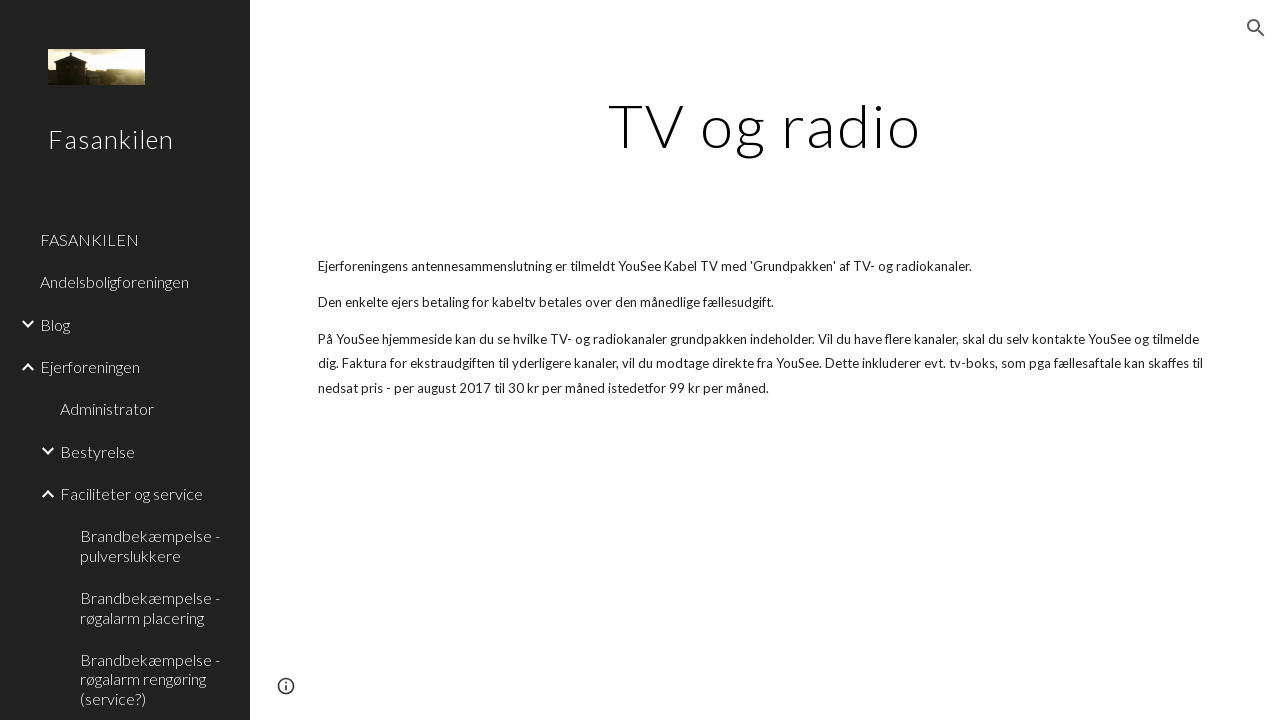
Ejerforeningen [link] (90, 366)
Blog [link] (55, 324)
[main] (764, 125)
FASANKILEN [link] (89, 239)
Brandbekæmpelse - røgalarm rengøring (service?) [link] (150, 679)
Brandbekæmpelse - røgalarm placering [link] (150, 607)
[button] (1256, 28)
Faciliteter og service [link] (131, 493)
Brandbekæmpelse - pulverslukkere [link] (150, 545)
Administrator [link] (107, 408)
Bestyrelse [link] (97, 451)
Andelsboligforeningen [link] (114, 281)
